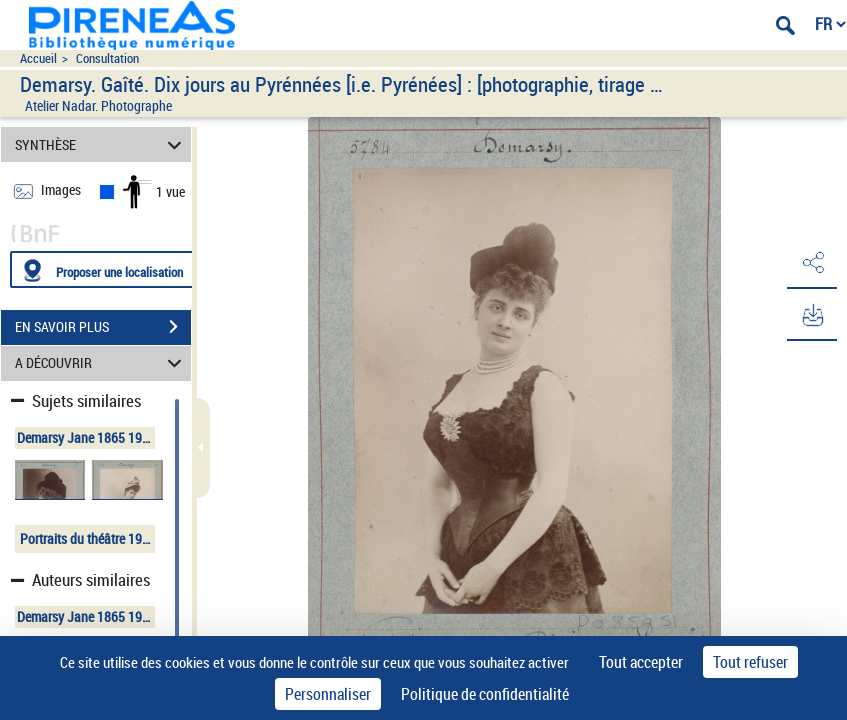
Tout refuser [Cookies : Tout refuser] (750, 662)
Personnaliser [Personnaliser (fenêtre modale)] (328, 694)
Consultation (107, 58)
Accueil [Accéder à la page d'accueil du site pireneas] (38, 58)
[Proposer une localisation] (105, 269)
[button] (812, 263)
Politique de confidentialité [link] (485, 694)
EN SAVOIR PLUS (103, 327)
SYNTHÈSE (101, 144)
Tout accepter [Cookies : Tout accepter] (641, 662)
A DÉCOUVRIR (101, 363)
